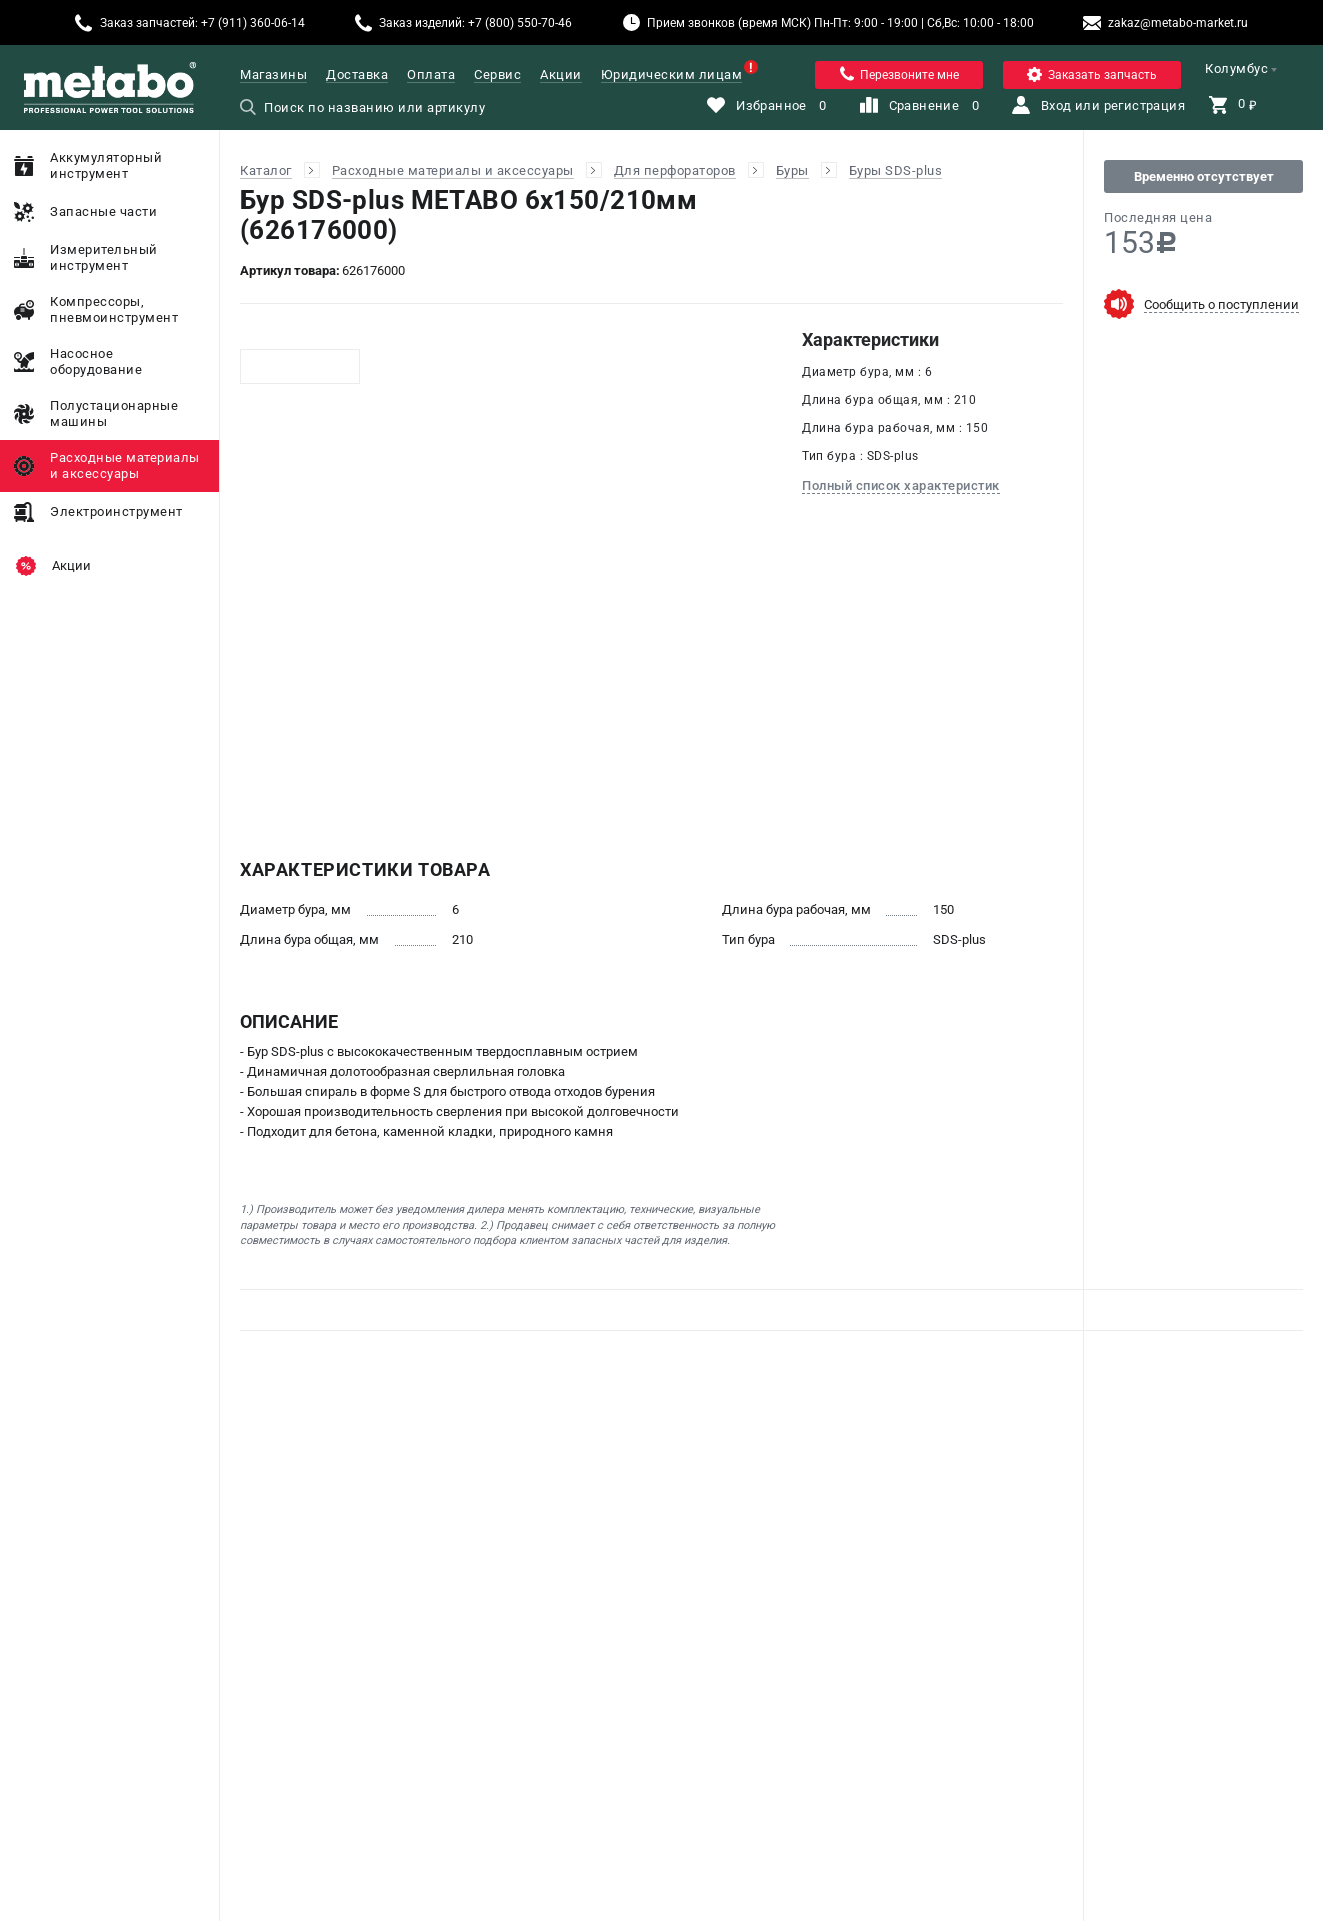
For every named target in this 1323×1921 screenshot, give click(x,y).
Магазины (273, 74)
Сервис (497, 74)
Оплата (431, 74)
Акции (561, 74)
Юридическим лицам (672, 74)
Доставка (357, 74)
